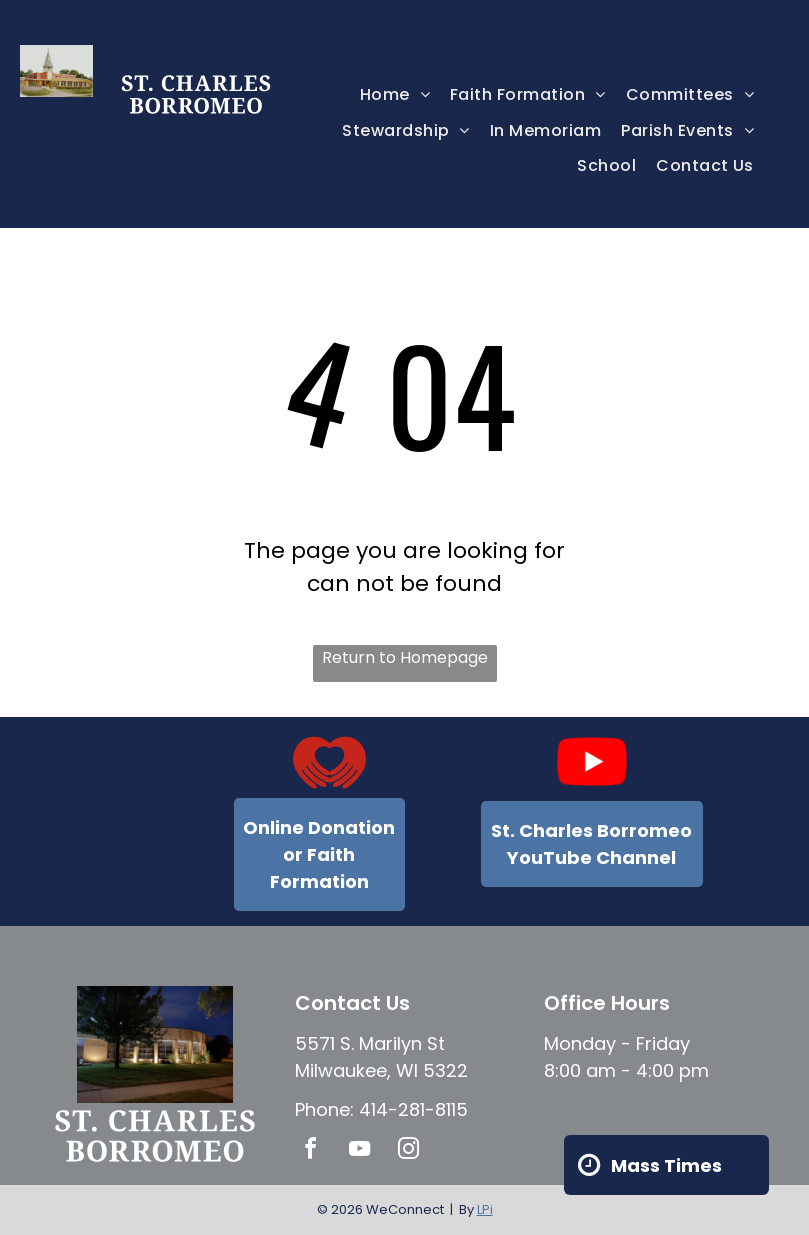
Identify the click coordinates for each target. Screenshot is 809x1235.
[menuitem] (395, 94)
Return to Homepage (405, 657)
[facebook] (311, 1151)
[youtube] (360, 1151)
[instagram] (409, 1151)
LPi (485, 1209)
